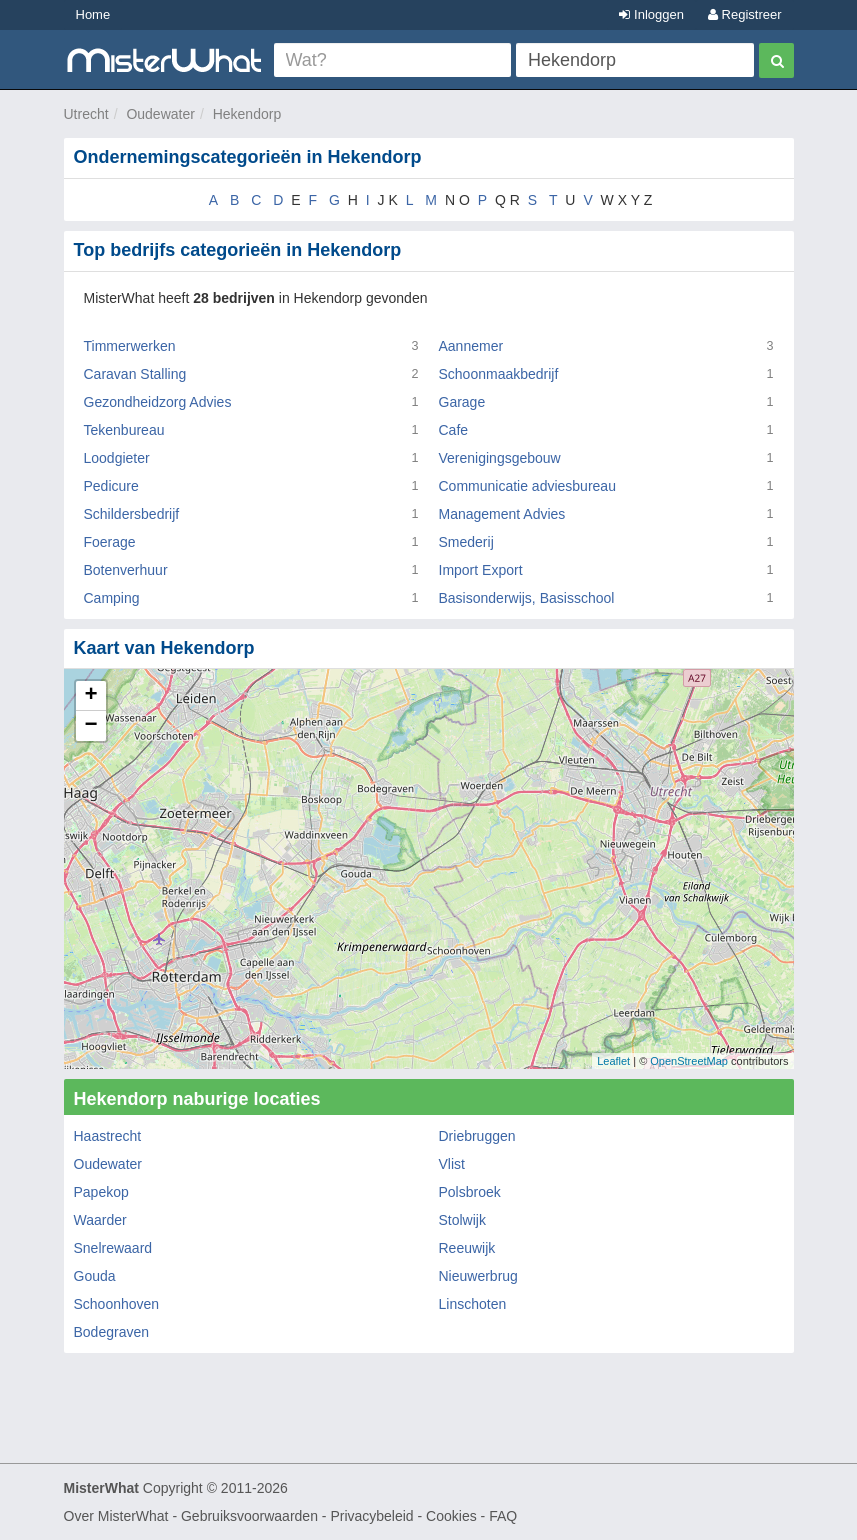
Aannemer (471, 346)
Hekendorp (247, 114)
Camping (112, 598)
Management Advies (502, 514)
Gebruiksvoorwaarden (249, 1516)
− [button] (90, 726)
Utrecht (86, 114)
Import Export (481, 570)
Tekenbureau (124, 430)
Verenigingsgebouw (500, 458)
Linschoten (473, 1304)
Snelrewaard (113, 1248)
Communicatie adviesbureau (527, 486)
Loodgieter (117, 458)
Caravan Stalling (135, 374)
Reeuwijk (467, 1248)
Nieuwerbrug (478, 1276)
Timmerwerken (130, 346)
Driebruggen (477, 1136)
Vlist (452, 1164)
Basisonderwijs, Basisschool (527, 598)
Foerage (110, 542)
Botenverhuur (126, 570)
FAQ (503, 1516)
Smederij (466, 542)
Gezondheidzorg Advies (158, 402)
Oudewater (160, 114)
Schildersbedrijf (132, 514)
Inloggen (651, 14)
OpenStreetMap (689, 1061)
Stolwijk (462, 1220)
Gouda (95, 1276)
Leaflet (613, 1061)
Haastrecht (108, 1136)
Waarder (100, 1220)
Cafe (454, 430)
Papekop (101, 1192)
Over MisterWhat (116, 1516)
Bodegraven (112, 1332)
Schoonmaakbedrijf (499, 374)
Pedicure (111, 486)
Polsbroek (470, 1192)
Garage (462, 402)
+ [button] (90, 696)
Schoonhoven (117, 1304)
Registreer (745, 14)
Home (93, 14)
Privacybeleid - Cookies (403, 1516)
